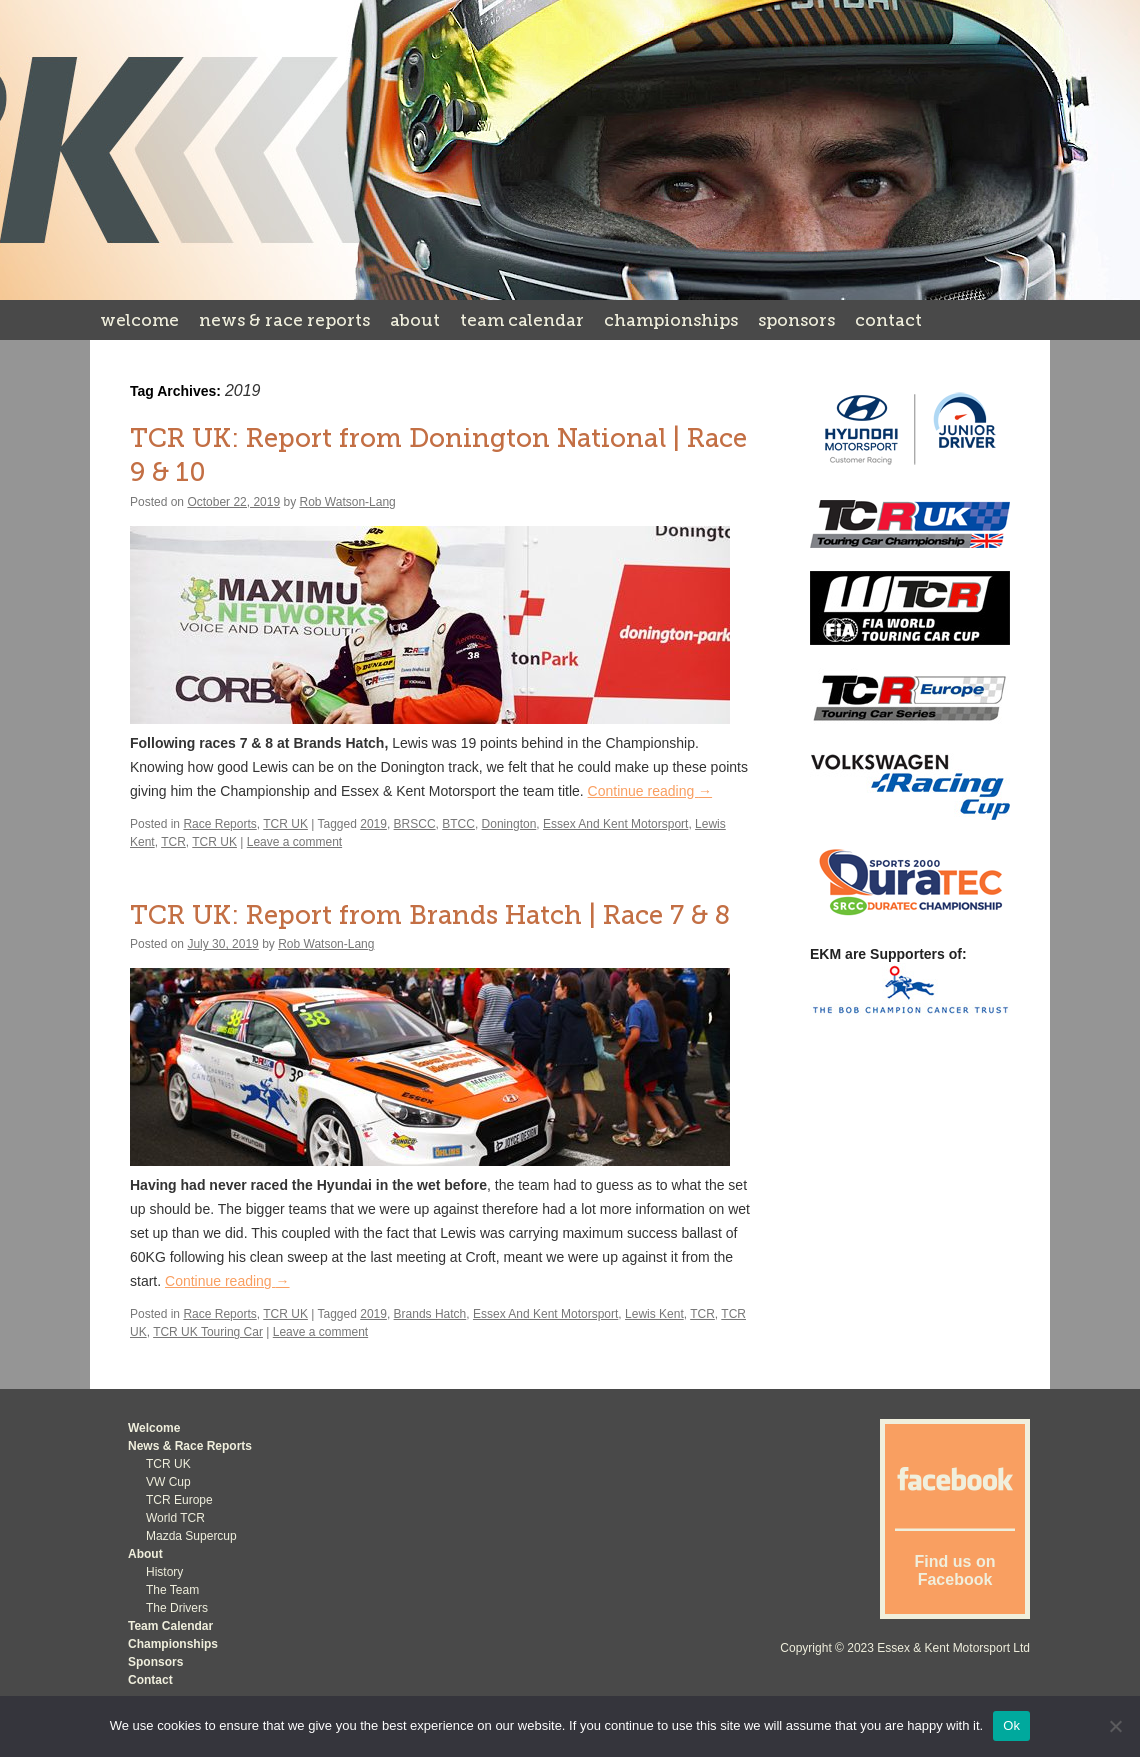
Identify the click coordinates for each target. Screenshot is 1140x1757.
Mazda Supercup (191, 1536)
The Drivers (177, 1608)
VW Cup (168, 1482)
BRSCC (415, 824)
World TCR (175, 1518)
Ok (1011, 1725)
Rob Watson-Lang (348, 502)
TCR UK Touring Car (208, 1332)
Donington (509, 824)
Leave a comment (294, 842)
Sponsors (796, 320)
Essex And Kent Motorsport (615, 824)
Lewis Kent (654, 1314)
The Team (172, 1590)
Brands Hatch (430, 1314)
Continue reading (650, 791)
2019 (373, 824)
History (164, 1572)
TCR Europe (179, 1500)
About (415, 320)
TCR (173, 842)
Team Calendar (522, 320)
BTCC (458, 824)
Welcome (139, 320)
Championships (671, 320)
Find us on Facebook (955, 1570)
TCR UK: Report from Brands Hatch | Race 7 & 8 (430, 915)
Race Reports (219, 824)
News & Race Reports (284, 320)
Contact (888, 320)
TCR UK (285, 824)
